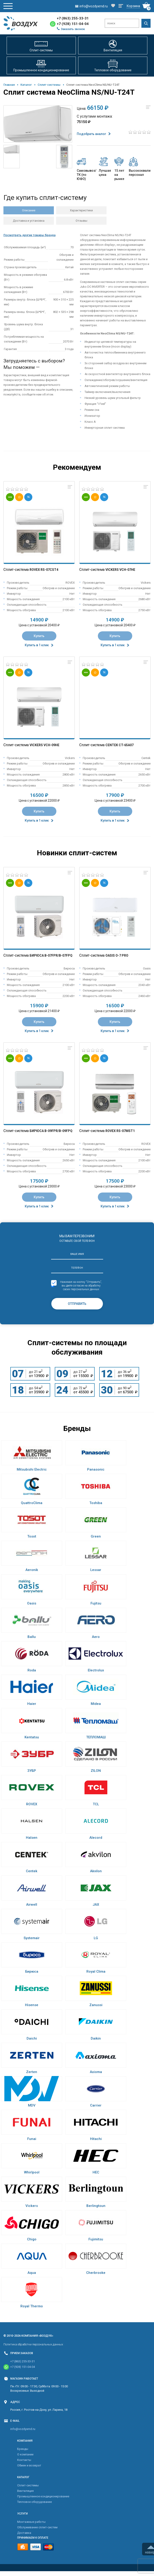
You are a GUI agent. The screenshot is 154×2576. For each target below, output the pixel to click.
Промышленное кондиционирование (43, 2496)
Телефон (77, 1267)
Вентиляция (25, 2491)
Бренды (22, 2449)
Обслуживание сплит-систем (37, 2527)
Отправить (77, 1304)
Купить (39, 636)
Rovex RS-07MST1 (120, 1131)
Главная (9, 84)
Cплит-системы (49, 84)
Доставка (24, 2533)
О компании (25, 2454)
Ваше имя (77, 1254)
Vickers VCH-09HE (44, 745)
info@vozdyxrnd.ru (22, 2429)
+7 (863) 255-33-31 (73, 18)
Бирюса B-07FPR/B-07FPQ (51, 955)
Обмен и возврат (29, 2465)
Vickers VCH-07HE (120, 570)
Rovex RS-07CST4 (44, 570)
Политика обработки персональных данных (33, 2344)
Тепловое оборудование (34, 2502)
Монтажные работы (31, 2522)
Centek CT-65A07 (119, 745)
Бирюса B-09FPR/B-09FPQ (51, 1131)
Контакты (24, 2460)
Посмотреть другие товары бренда (29, 235)
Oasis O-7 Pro (116, 955)
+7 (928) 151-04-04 (73, 24)
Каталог (26, 84)
